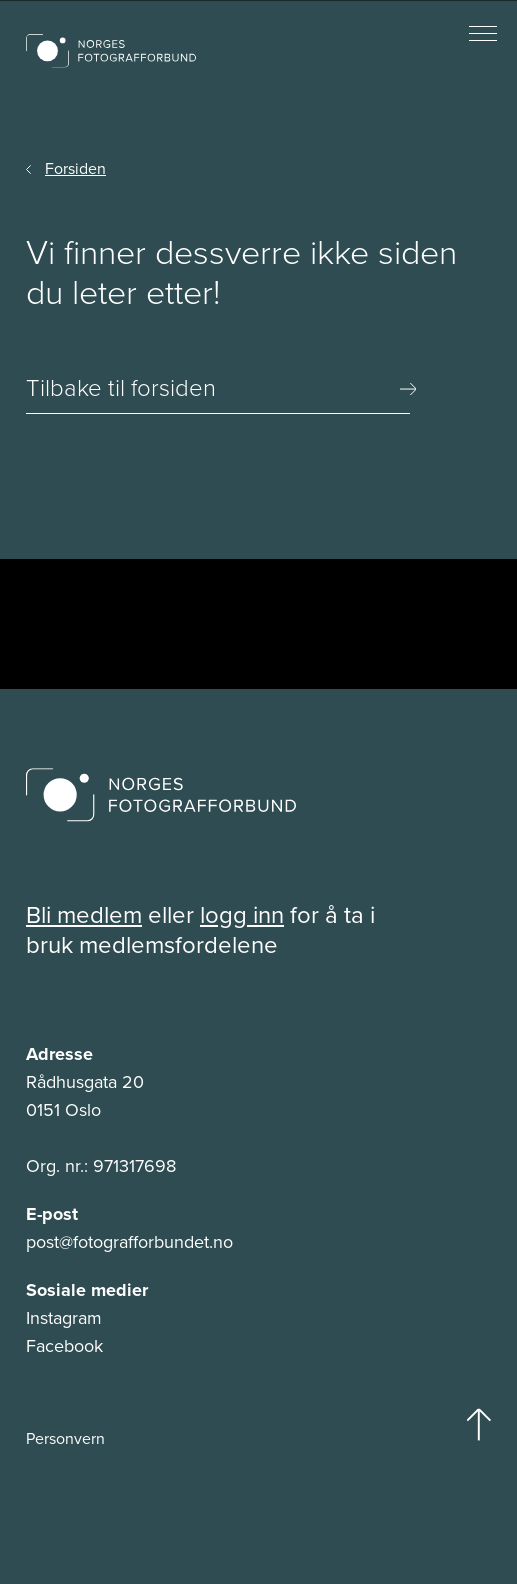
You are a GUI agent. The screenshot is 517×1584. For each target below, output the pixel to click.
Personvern (65, 1439)
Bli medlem (84, 915)
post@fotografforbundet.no (129, 1242)
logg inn (242, 915)
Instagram (64, 1318)
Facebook (64, 1346)
